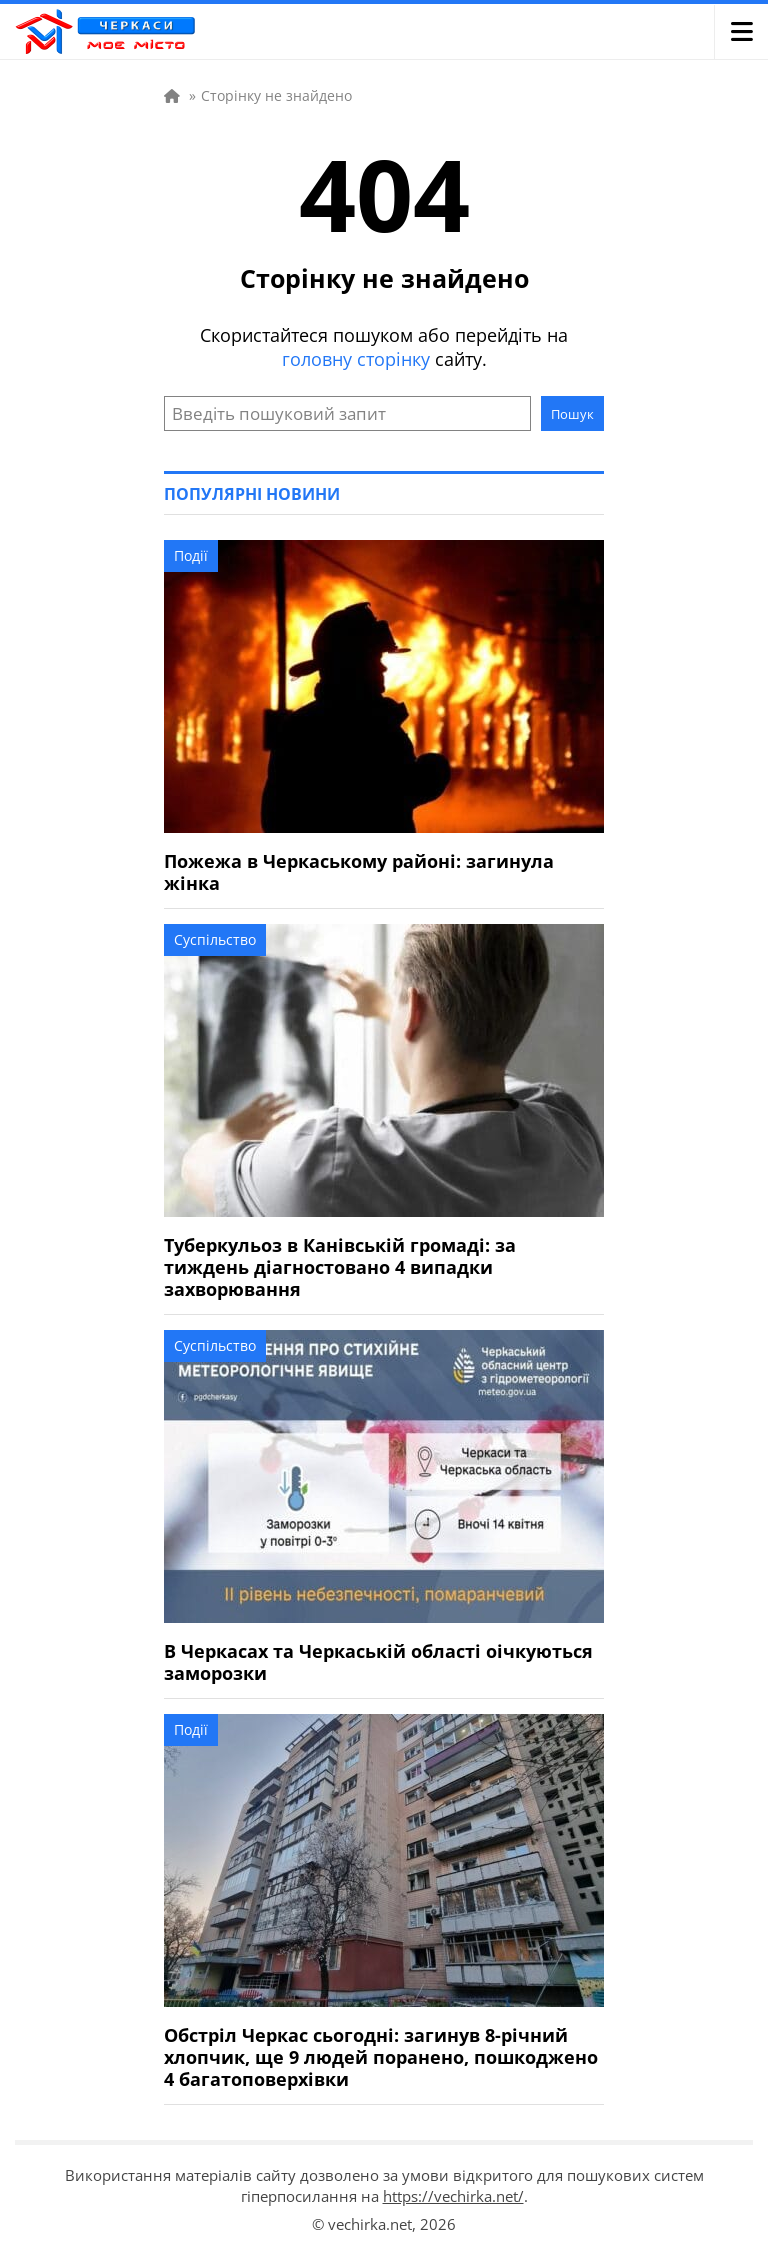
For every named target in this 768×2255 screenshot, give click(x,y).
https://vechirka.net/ (453, 2196)
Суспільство (215, 939)
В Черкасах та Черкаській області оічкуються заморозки (378, 1662)
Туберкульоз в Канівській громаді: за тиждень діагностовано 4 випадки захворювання (340, 1267)
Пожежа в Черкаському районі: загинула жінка (359, 872)
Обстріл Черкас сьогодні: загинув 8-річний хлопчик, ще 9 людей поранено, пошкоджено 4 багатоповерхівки (381, 2057)
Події (191, 555)
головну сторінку (356, 359)
